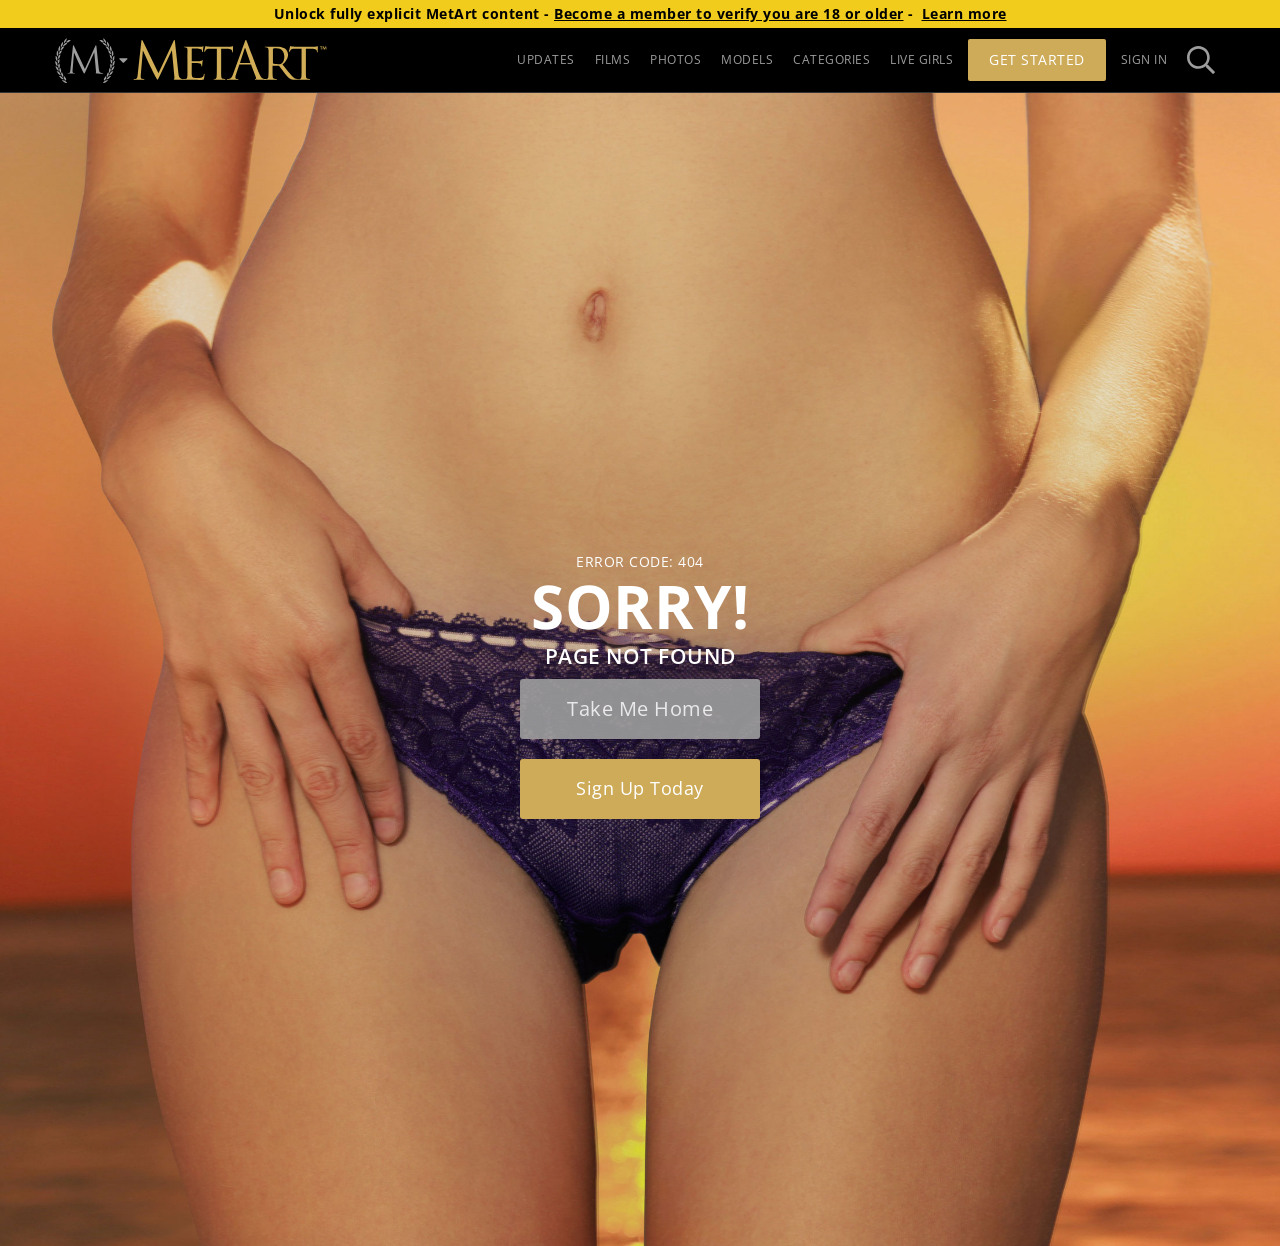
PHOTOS (675, 59)
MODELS (747, 59)
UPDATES (546, 59)
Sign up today (640, 788)
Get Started (1037, 59)
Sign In (1144, 59)
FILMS (613, 59)
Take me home (640, 708)
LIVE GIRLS (921, 59)
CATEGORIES (831, 59)
